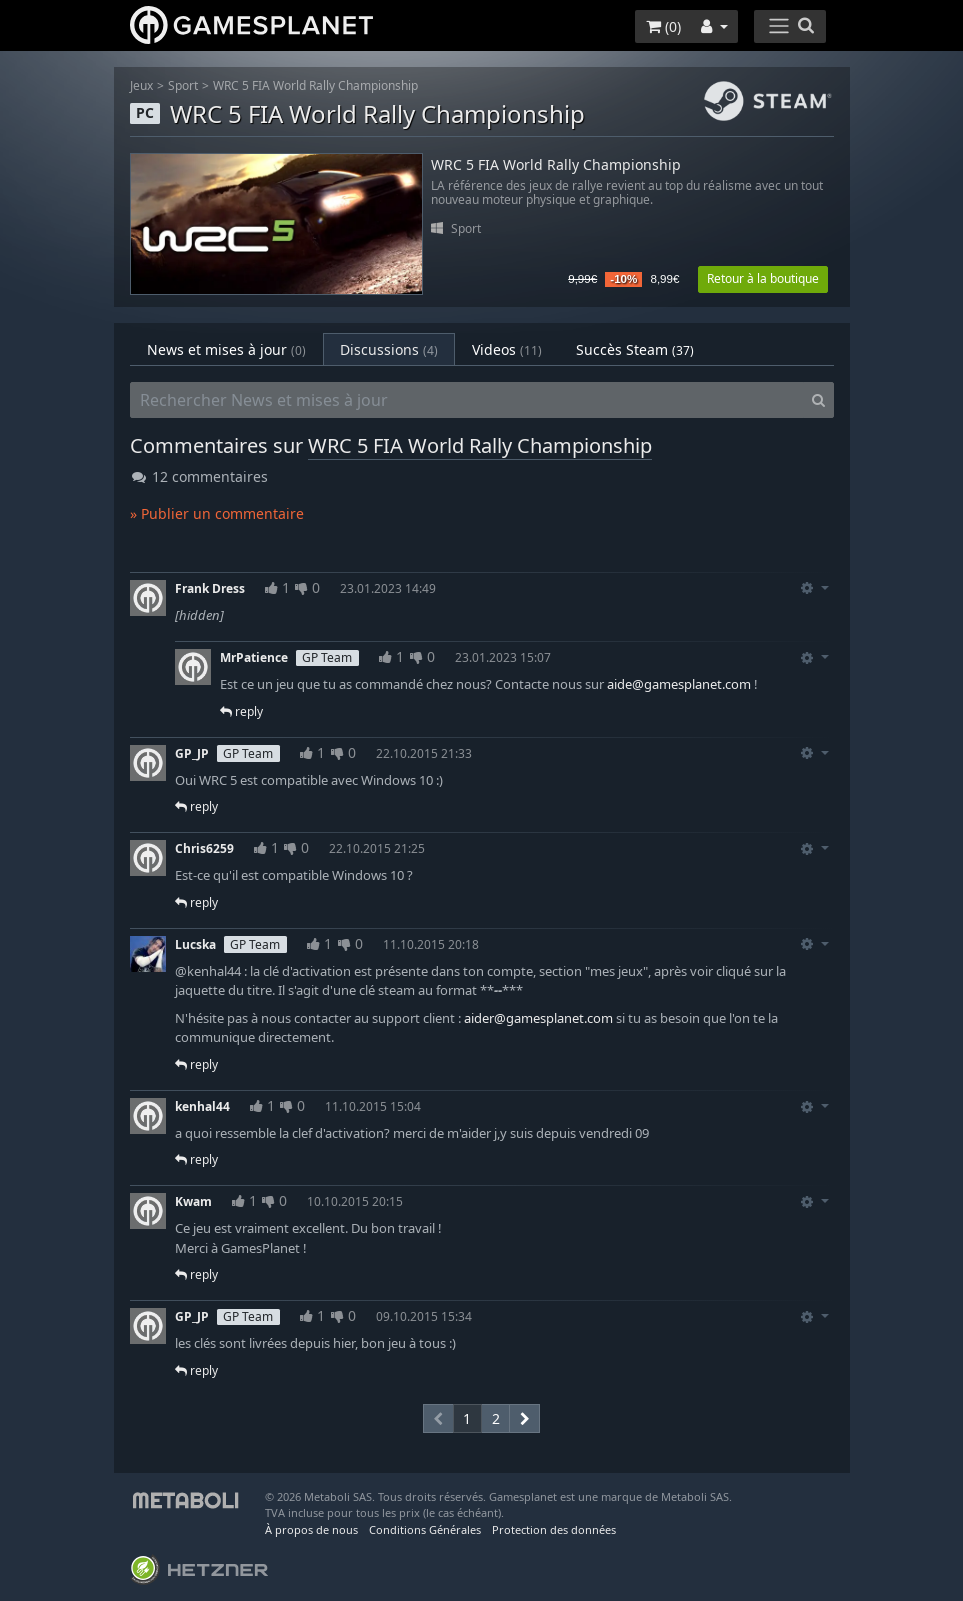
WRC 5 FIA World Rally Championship (315, 85)
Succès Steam (635, 349)
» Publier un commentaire (217, 513)
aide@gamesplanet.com (679, 684)
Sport (183, 85)
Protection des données (554, 1529)
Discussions (389, 349)
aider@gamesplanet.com (538, 1018)
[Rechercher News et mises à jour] (467, 400)
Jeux (141, 85)
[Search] (818, 400)
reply (241, 711)
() (663, 26)
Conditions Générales (425, 1529)
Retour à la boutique (763, 278)
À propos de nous (311, 1529)
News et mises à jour (226, 349)
